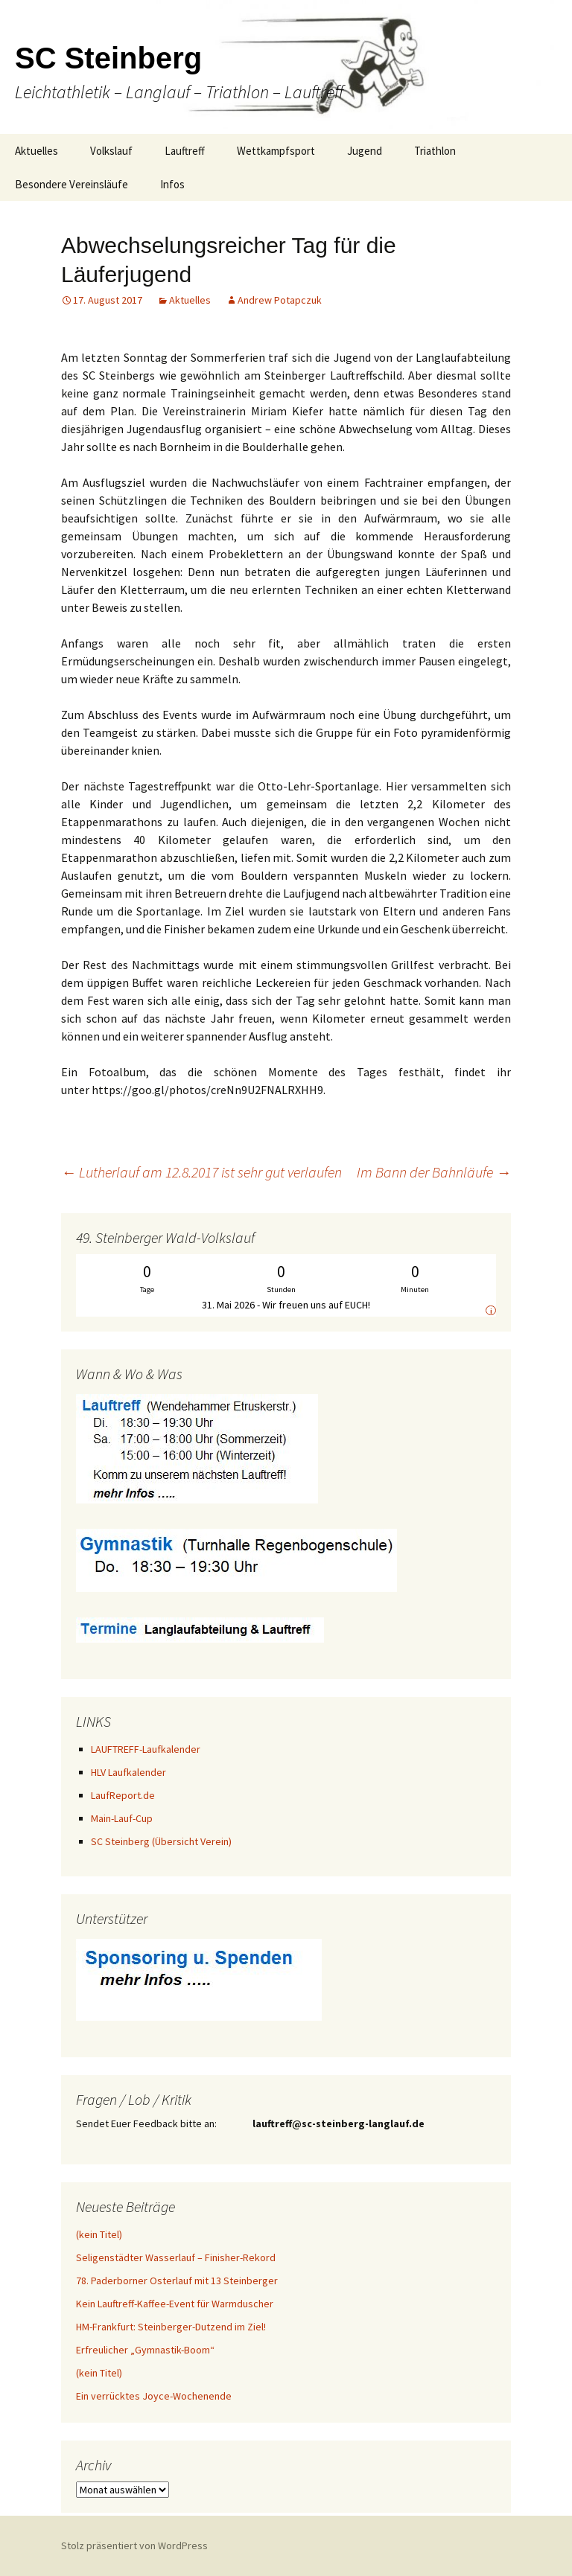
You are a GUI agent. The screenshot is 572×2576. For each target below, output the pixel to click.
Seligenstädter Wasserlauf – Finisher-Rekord (176, 2257)
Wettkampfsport (276, 151)
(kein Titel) (99, 2234)
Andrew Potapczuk (280, 300)
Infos (172, 184)
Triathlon (435, 151)
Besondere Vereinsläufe (71, 184)
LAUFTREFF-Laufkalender (145, 1749)
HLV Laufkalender (128, 1772)
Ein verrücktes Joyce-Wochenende (154, 2396)
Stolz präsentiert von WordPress (134, 2545)
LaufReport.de (123, 1795)
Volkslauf (111, 151)
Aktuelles (36, 151)
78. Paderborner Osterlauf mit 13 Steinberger (177, 2280)
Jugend (364, 151)
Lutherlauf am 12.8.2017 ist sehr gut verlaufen (201, 1172)
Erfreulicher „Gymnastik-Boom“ (145, 2349)
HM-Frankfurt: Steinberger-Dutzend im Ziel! (171, 2326)
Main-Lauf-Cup (122, 1818)
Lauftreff (185, 151)
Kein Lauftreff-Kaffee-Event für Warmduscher (174, 2303)
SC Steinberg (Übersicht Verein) (161, 1841)
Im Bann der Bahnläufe (434, 1172)
